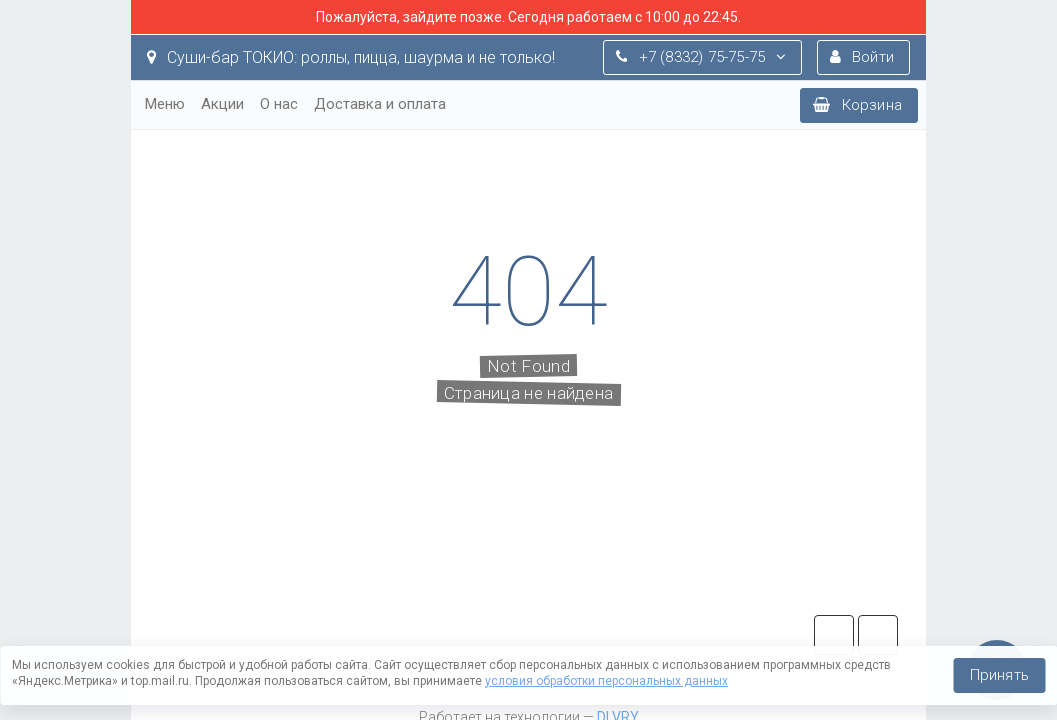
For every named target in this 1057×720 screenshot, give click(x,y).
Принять (999, 675)
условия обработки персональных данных (606, 681)
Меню (165, 104)
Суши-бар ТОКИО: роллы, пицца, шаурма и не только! (351, 57)
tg (834, 635)
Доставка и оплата (380, 104)
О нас (279, 104)
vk (878, 635)
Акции (222, 104)
